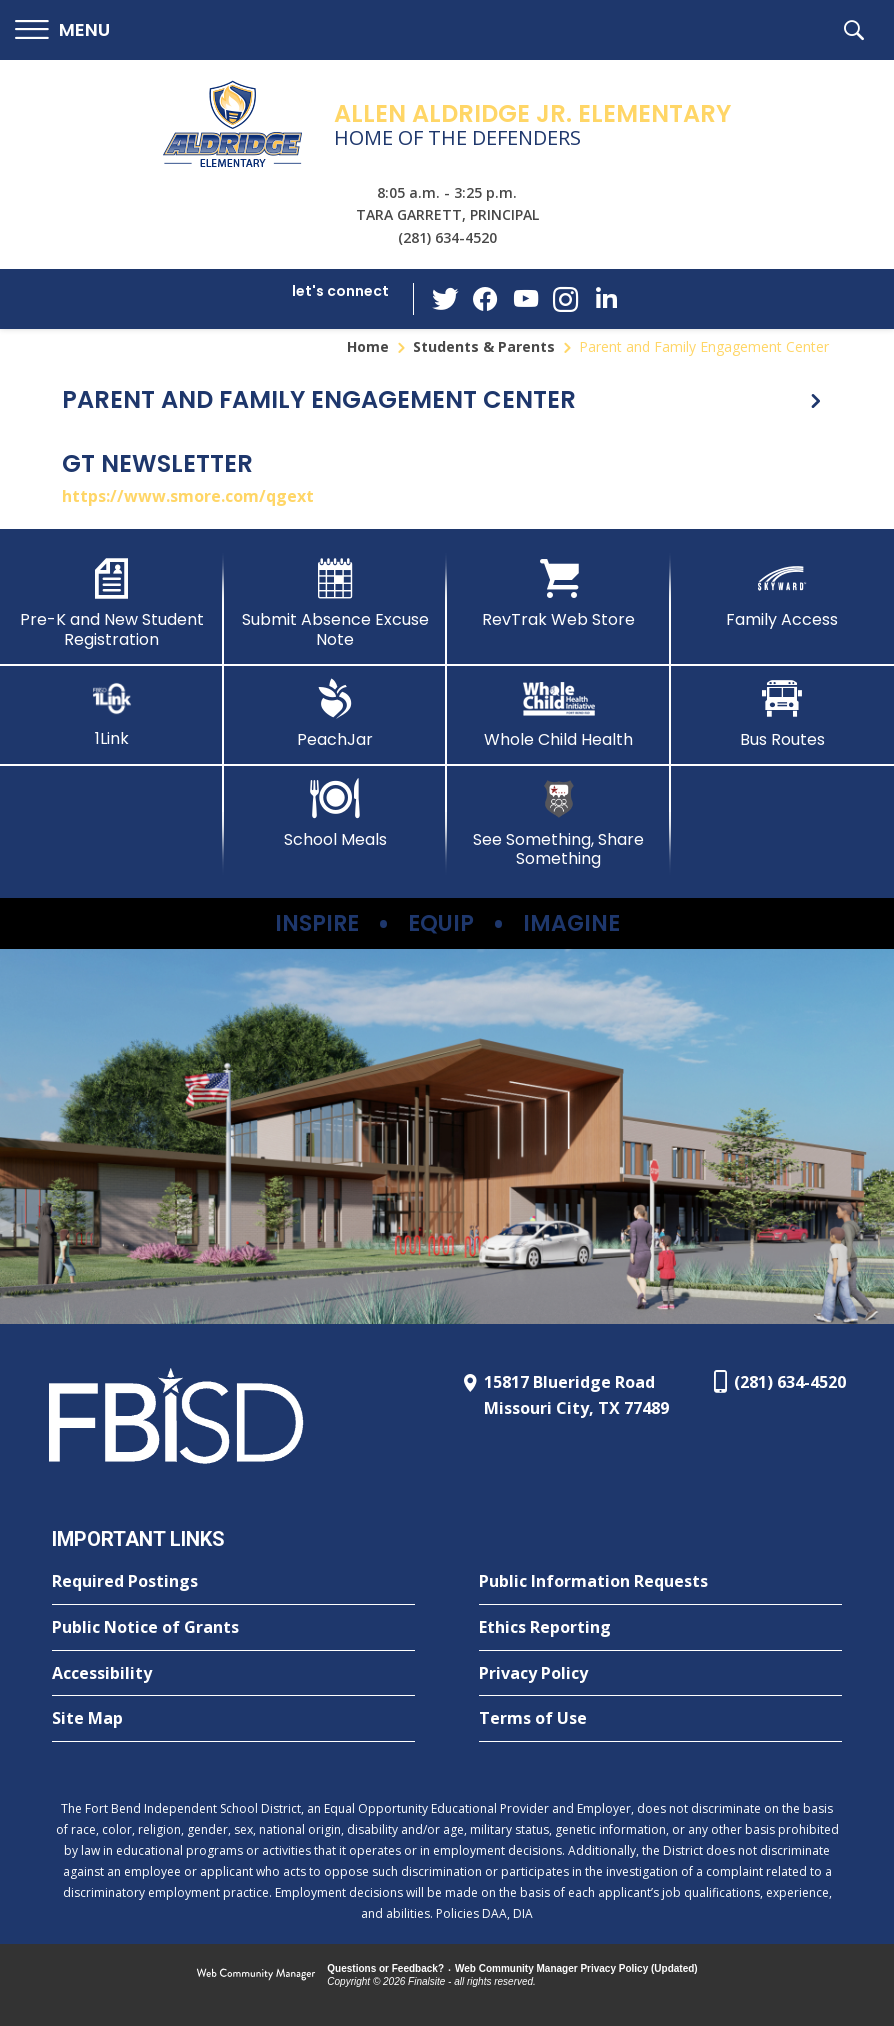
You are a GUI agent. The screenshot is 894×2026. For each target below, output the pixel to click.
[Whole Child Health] (559, 714)
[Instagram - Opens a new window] (566, 299)
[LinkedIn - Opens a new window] (606, 297)
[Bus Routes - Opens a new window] (783, 714)
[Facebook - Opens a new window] (486, 299)
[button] (62, 30)
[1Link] (112, 713)
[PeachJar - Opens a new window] (336, 714)
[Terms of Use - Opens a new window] (660, 1719)
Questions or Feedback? (385, 1968)
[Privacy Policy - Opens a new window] (660, 1674)
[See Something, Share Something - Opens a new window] (559, 823)
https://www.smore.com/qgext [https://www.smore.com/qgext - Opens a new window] (188, 496)
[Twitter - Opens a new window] (446, 298)
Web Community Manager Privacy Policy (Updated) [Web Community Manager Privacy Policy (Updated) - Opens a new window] (576, 1968)
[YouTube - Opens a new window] (526, 298)
